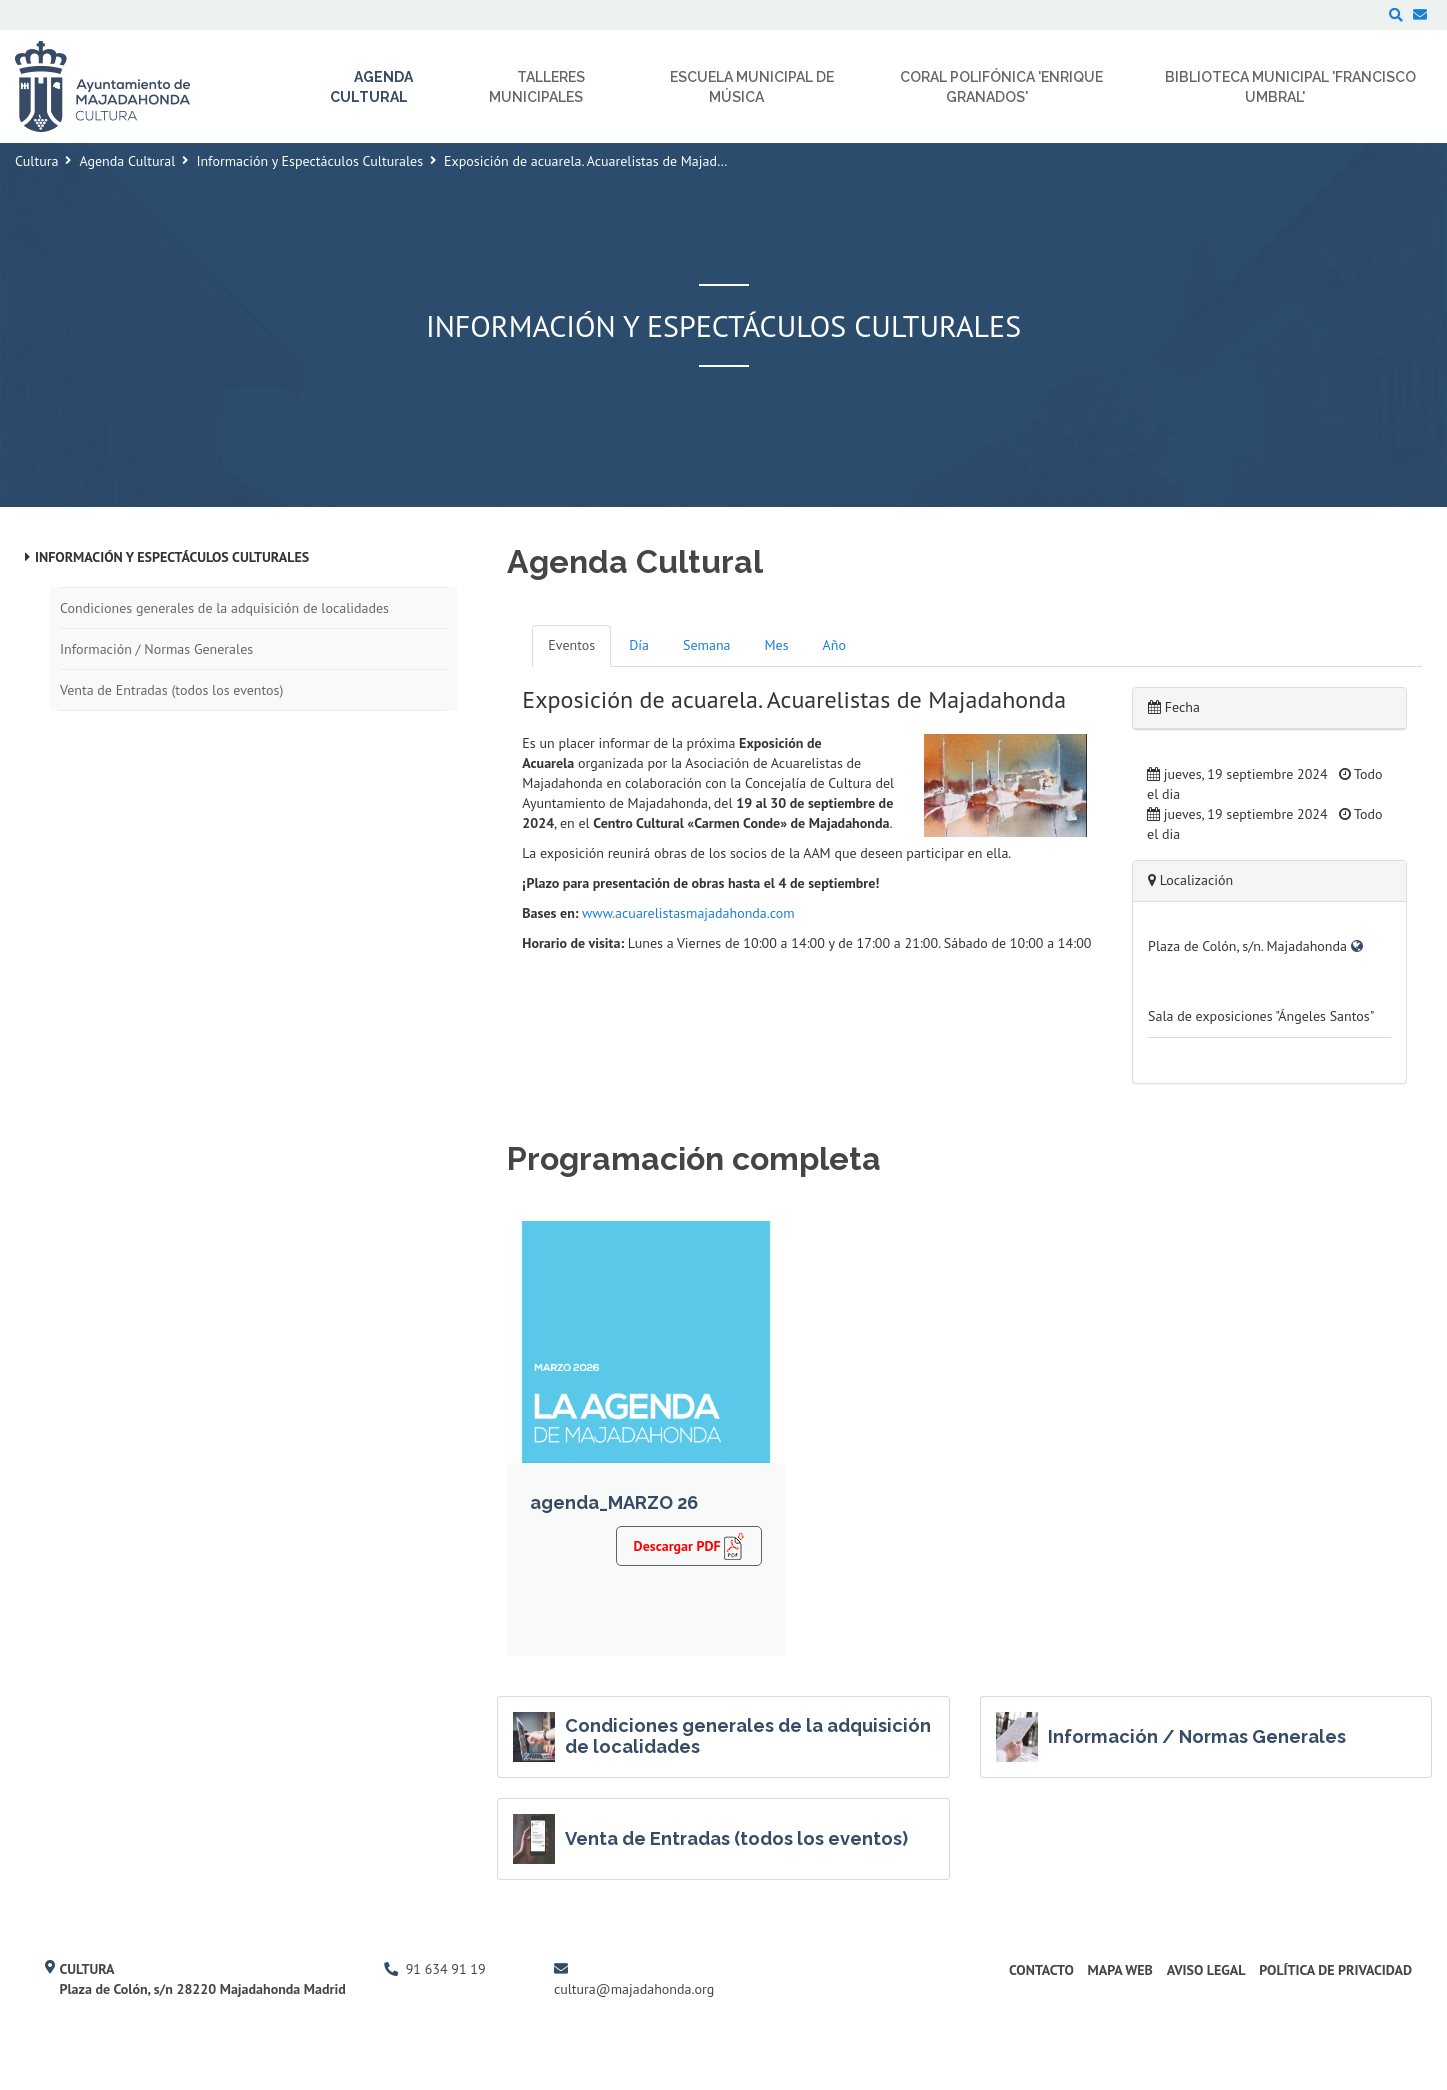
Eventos (571, 645)
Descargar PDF (689, 1546)
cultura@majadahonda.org (634, 1989)
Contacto (1041, 1970)
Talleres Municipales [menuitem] (537, 87)
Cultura (36, 161)
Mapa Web (1120, 1970)
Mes (777, 645)
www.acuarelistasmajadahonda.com (688, 913)
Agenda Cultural (127, 161)
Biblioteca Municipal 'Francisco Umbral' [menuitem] (1290, 87)
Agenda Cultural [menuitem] (372, 87)
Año (834, 645)
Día (639, 645)
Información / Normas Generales (156, 649)
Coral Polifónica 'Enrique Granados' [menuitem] (1001, 87)
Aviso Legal (1206, 1970)
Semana (706, 645)
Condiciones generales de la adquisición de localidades (224, 608)
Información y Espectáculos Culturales (309, 161)
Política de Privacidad (1335, 1970)
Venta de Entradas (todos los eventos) (171, 690)
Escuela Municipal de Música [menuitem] (752, 87)
